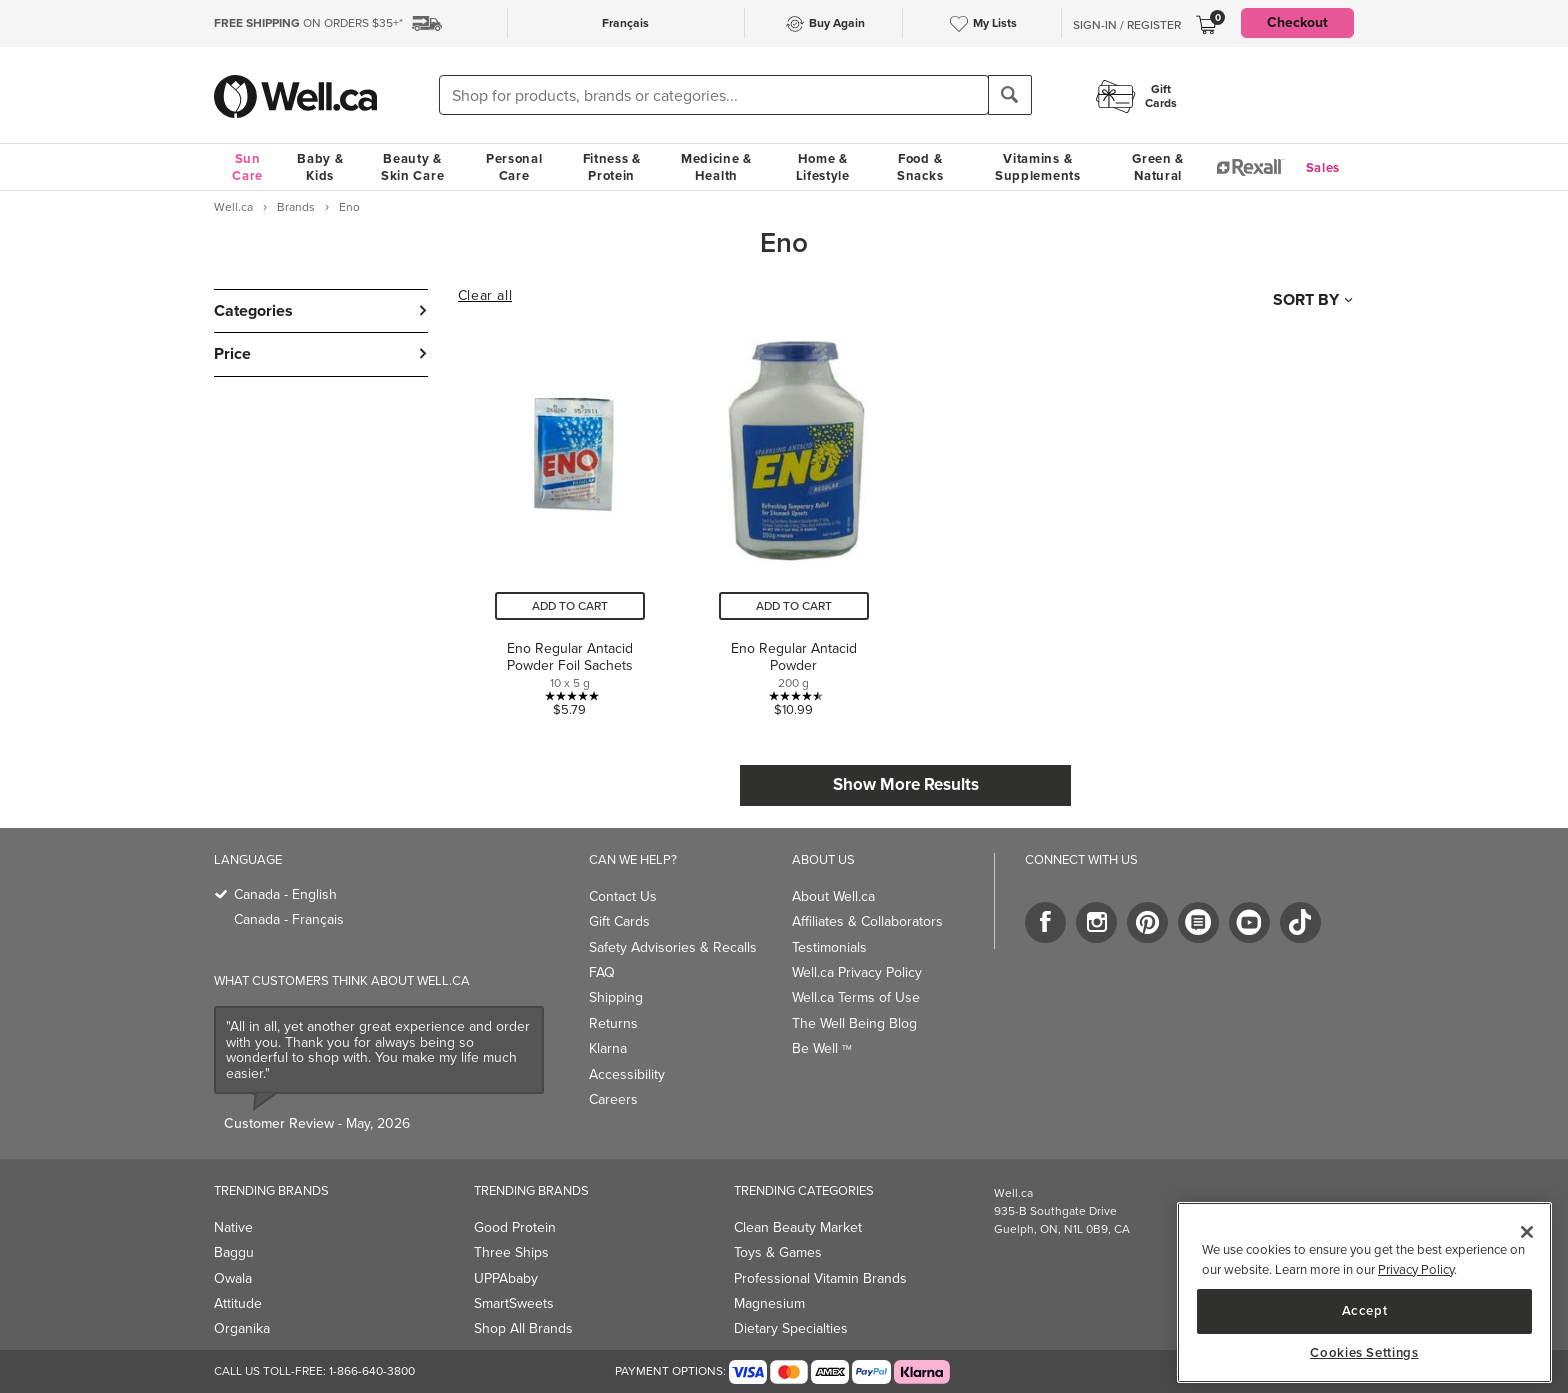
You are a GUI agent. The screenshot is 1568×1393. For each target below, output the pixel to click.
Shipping (616, 997)
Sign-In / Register (1127, 25)
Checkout (1297, 22)
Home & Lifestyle (823, 167)
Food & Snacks (920, 167)
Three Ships (511, 1252)
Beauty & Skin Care (412, 167)
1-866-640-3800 (372, 1371)
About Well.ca (833, 896)
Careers (613, 1099)
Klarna (608, 1048)
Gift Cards (619, 921)
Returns (613, 1023)
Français (625, 23)
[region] (1364, 1292)
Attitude (238, 1303)
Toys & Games (778, 1252)
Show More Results (906, 784)
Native (233, 1227)
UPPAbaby (506, 1278)
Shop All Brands (523, 1328)
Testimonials (829, 947)
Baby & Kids (320, 167)
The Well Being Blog (854, 1023)
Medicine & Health (716, 167)
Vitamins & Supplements (1038, 167)
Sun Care (247, 167)
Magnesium (769, 1303)
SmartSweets (514, 1303)
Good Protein (515, 1227)
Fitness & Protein (612, 167)
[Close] (1527, 1232)
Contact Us (623, 896)
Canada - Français (289, 919)
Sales (1323, 167)
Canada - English (285, 894)
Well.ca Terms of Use (856, 997)
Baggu (234, 1252)
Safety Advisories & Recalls (673, 947)
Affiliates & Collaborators (867, 921)
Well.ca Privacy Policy (857, 972)
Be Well (822, 1048)
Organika (242, 1328)
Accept (1365, 1310)
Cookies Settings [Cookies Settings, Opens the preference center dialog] (1364, 1353)
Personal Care (514, 167)
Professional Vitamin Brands (820, 1278)
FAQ (602, 972)
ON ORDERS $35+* (308, 23)
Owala (233, 1278)
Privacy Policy (1416, 1269)
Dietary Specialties (791, 1328)
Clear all (485, 296)
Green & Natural (1158, 167)
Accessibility (627, 1074)
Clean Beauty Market (798, 1227)
